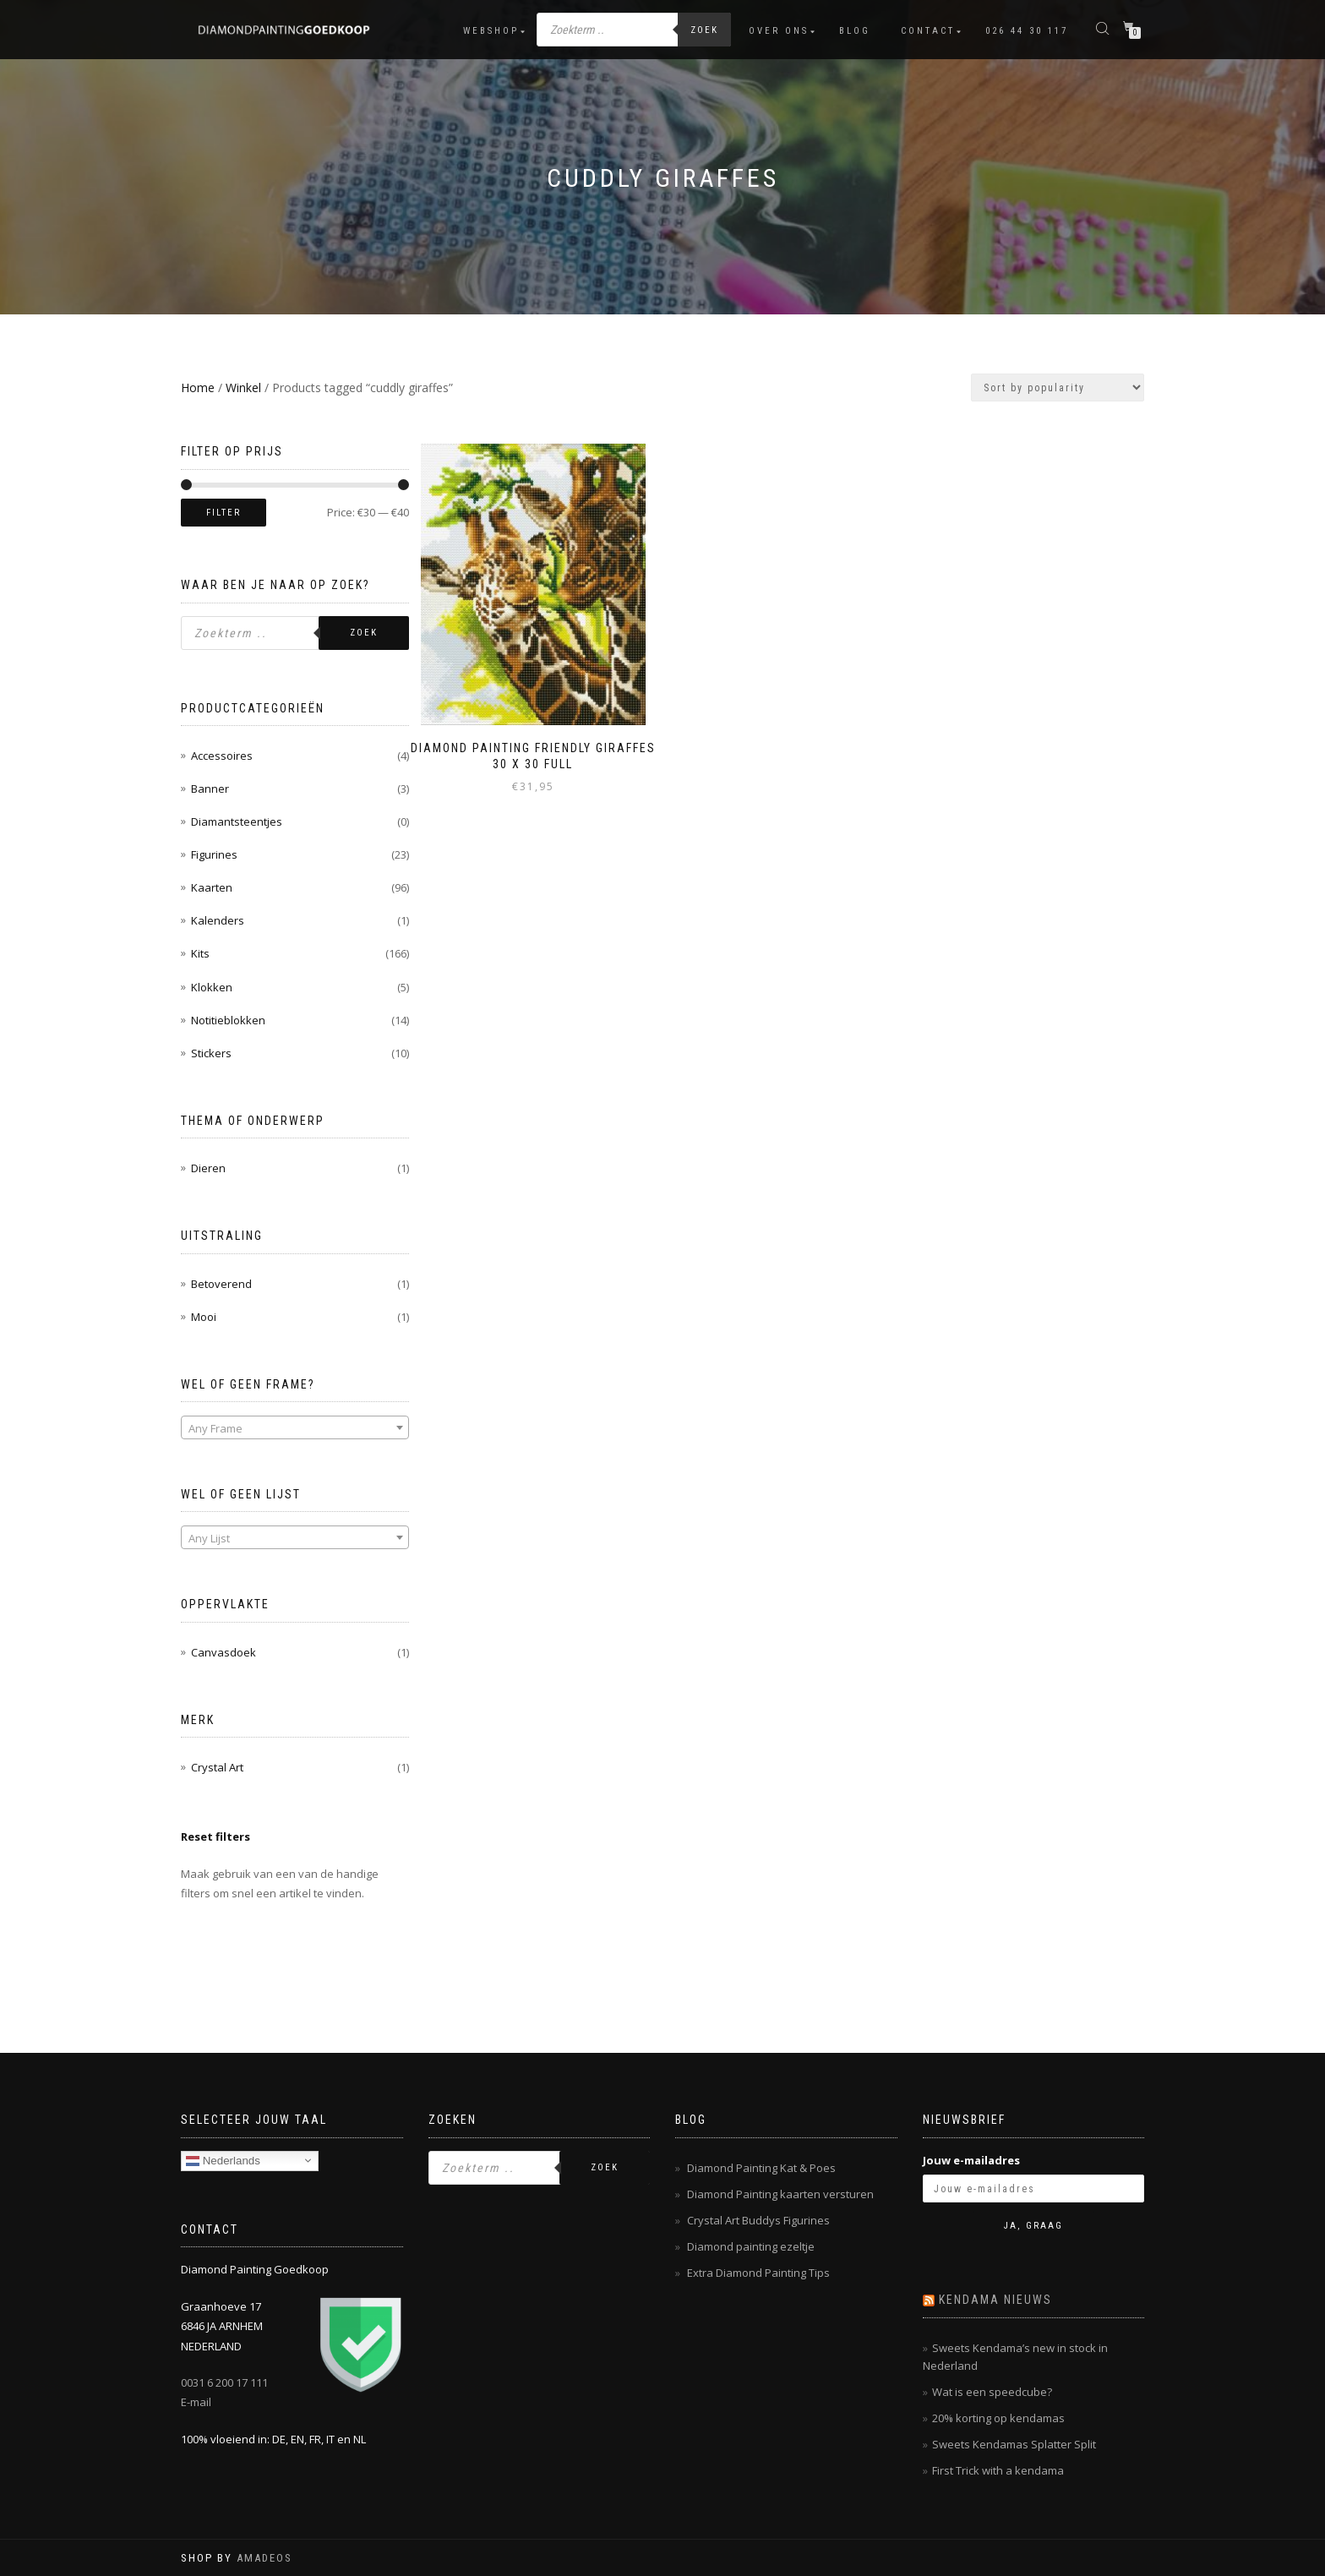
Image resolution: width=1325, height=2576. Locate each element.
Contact (928, 30)
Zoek (704, 30)
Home (198, 387)
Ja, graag (1033, 2225)
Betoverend (221, 1283)
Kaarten (211, 887)
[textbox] (295, 1428)
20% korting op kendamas (998, 2418)
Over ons (779, 30)
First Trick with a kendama (998, 2470)
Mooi (203, 1316)
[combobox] (295, 1427)
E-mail (196, 2402)
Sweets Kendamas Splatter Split (1014, 2444)
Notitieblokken (228, 1020)
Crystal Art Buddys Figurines (758, 2220)
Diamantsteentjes (236, 821)
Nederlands (223, 2160)
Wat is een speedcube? (992, 2391)
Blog (854, 30)
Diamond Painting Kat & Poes (761, 2167)
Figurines (214, 854)
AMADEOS (264, 2557)
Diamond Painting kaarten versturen (780, 2194)
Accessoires (222, 755)
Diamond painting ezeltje (751, 2246)
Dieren (208, 1168)
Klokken (211, 987)
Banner (210, 788)
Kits (200, 953)
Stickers (211, 1053)
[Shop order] (1057, 387)
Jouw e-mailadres (971, 2160)
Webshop (491, 30)
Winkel (243, 387)
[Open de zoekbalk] (1104, 27)
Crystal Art (217, 1767)
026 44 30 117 (1026, 30)
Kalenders (217, 920)
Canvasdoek (223, 1652)
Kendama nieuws (995, 2299)
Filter (223, 512)
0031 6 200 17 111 (224, 2382)
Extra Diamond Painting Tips (758, 2272)
